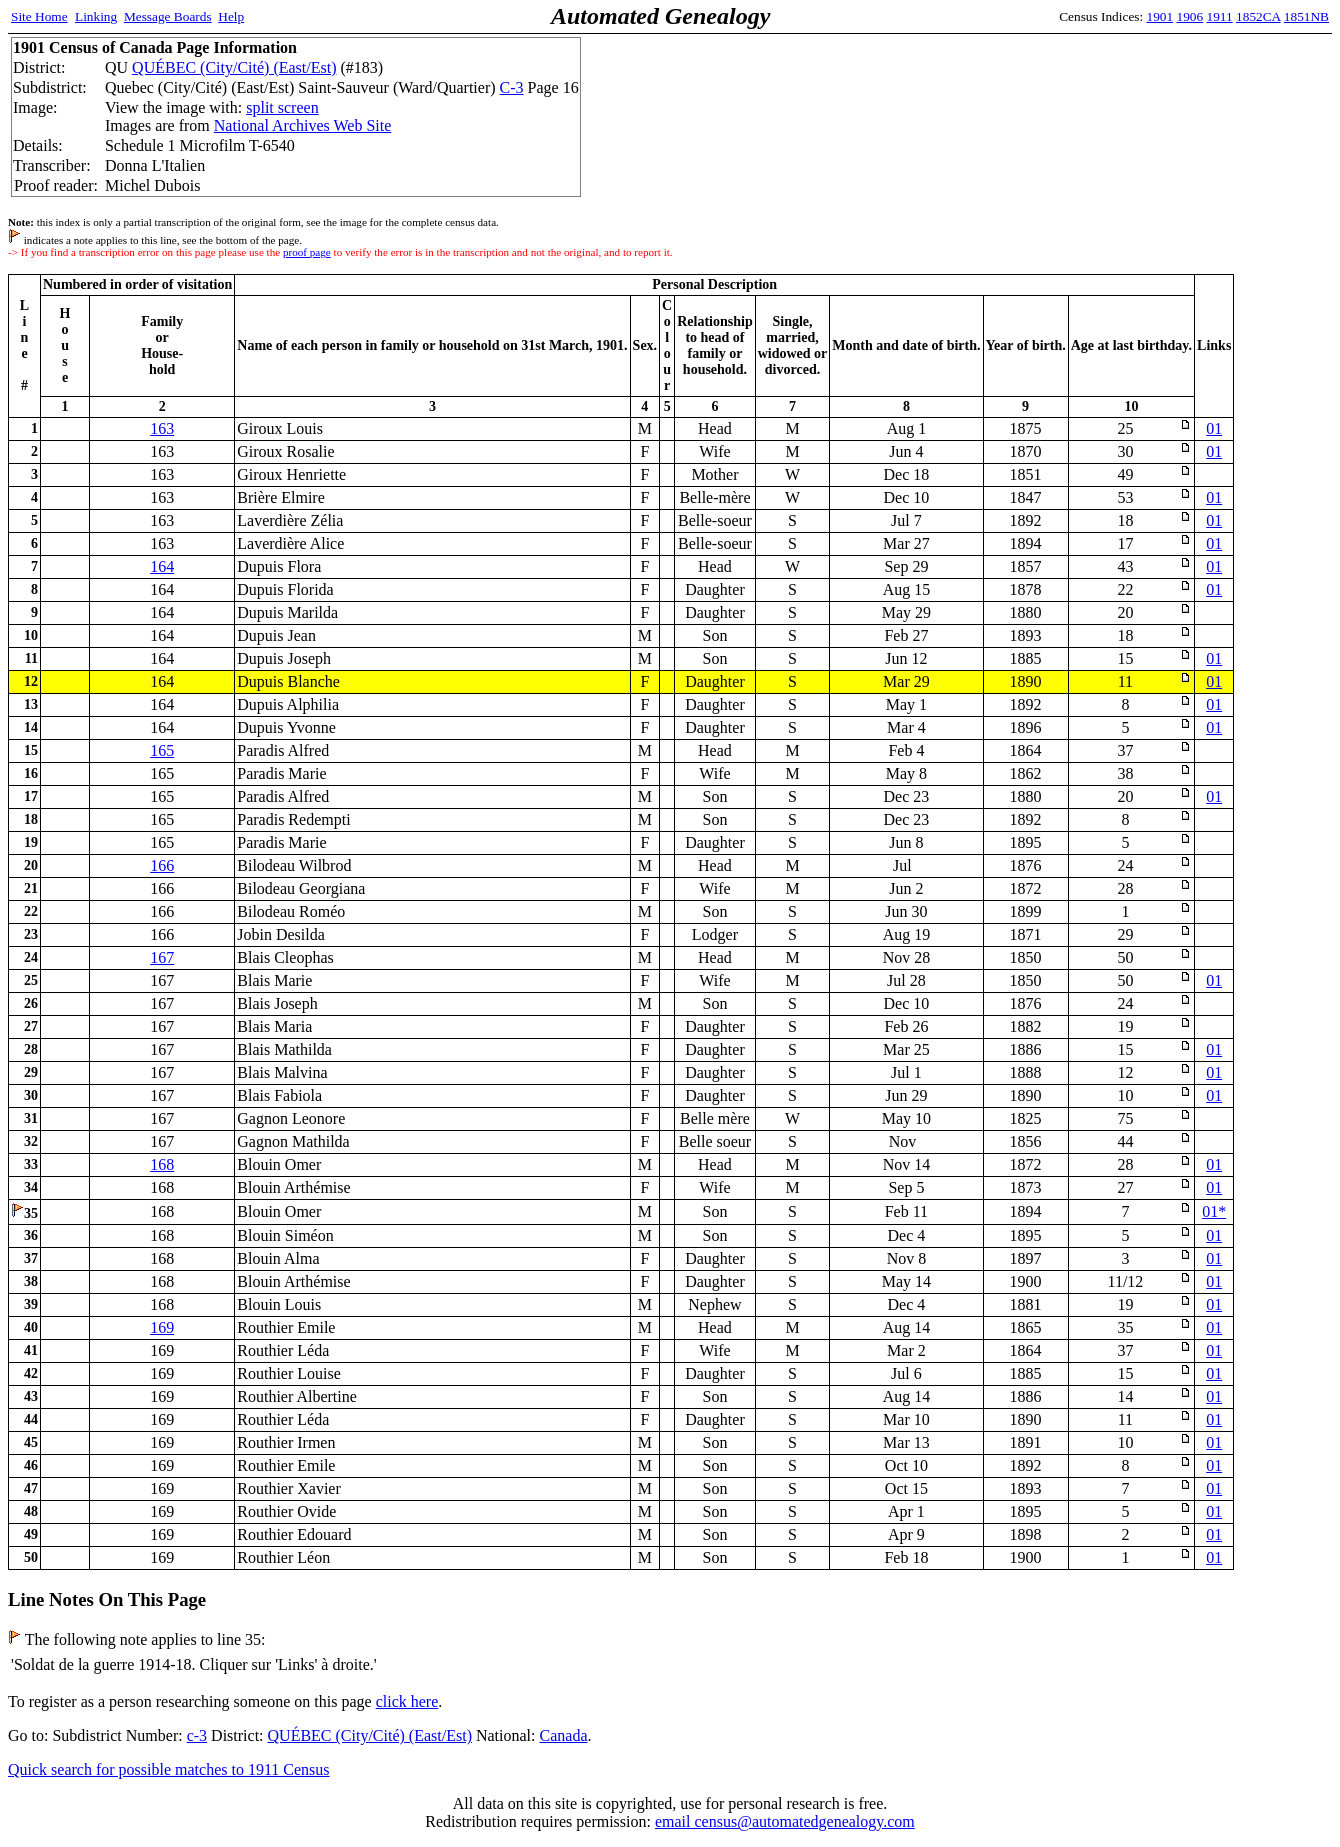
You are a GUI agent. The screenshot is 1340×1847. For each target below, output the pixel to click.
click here (407, 1701)
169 (162, 1327)
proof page (307, 252)
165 (162, 750)
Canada (564, 1735)
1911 (1220, 16)
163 (162, 428)
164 (162, 566)
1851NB (1306, 16)
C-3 (512, 87)
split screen (282, 107)
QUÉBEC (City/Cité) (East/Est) (234, 67)
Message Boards (168, 16)
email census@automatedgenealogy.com (785, 1821)
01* (1214, 1211)
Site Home (39, 16)
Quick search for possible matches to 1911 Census (169, 1769)
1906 (1190, 16)
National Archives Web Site (303, 125)
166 (162, 865)
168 (162, 1164)
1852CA (1258, 16)
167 (162, 957)
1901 (1160, 16)
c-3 (197, 1735)
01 (1214, 428)
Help (231, 16)
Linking (96, 16)
